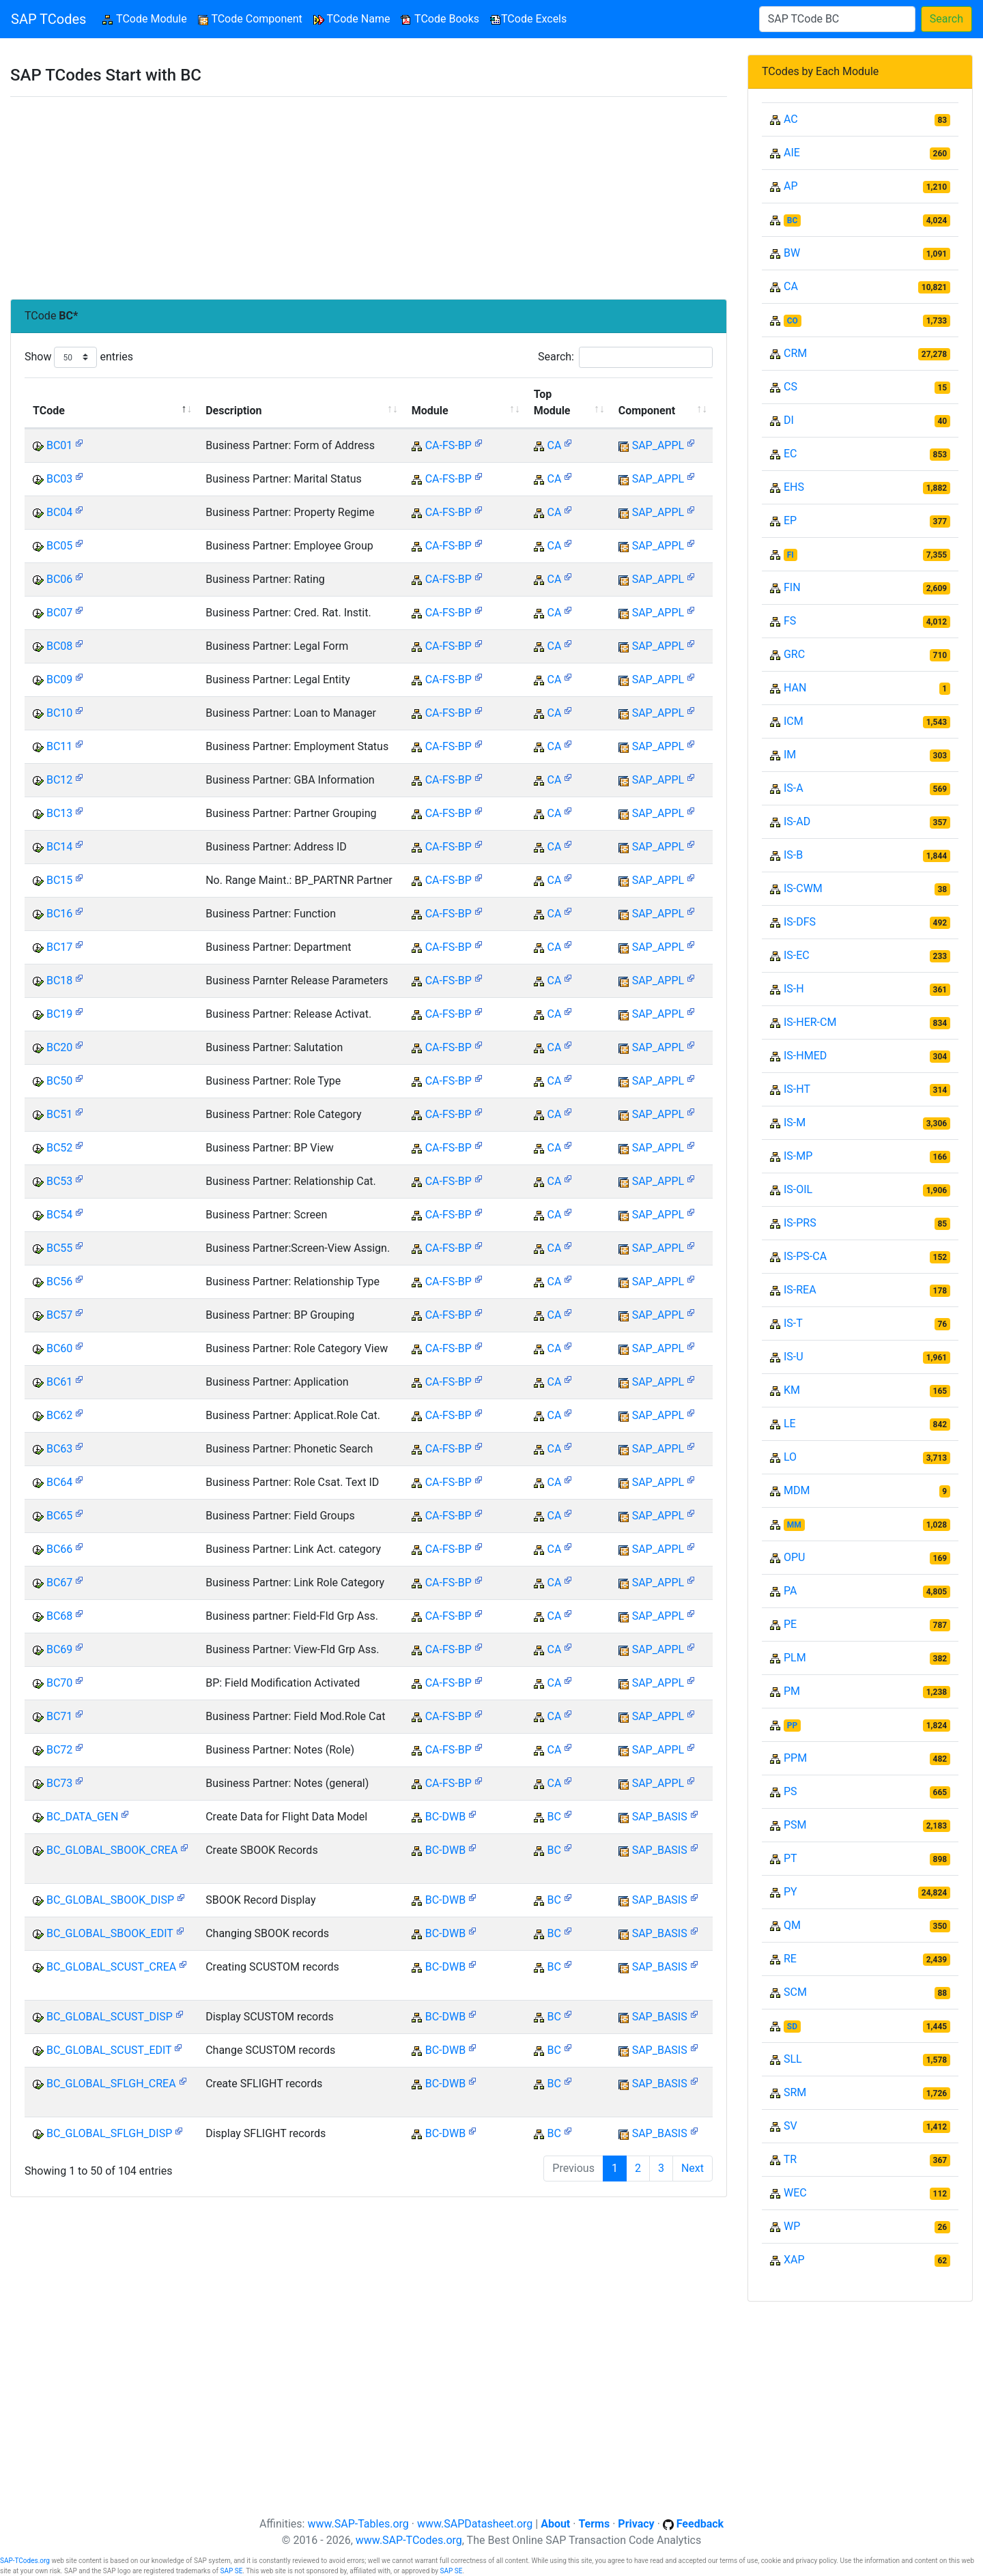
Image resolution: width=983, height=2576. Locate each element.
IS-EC (797, 955)
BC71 (59, 1716)
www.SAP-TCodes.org (409, 2540)
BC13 (59, 813)
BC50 (59, 1080)
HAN (795, 687)
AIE (792, 152)
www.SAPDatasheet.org (474, 2523)
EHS (794, 487)
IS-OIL (798, 1189)
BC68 (59, 1615)
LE (790, 1423)
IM (790, 754)
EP (790, 520)
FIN (792, 587)
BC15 (59, 880)
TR (790, 2159)
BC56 (59, 1281)
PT (790, 1858)
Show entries (79, 357)
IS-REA (800, 1289)
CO (792, 321)
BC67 (59, 1582)
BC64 (59, 1482)
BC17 (59, 947)
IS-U (793, 1356)
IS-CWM (803, 888)
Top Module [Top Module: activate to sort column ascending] (552, 402)
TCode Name (351, 18)
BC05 (59, 545)
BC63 (59, 1448)
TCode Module (147, 18)
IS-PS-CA (805, 1256)
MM (794, 1525)
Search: (625, 357)
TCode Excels (528, 18)
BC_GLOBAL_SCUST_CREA (111, 1966)
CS (790, 386)
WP (792, 2226)
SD (792, 2026)
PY (790, 1891)
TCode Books (440, 18)
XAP (794, 2259)
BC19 (59, 1013)
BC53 (59, 1181)
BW (792, 252)
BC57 (59, 1314)
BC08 (59, 646)
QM (792, 1925)
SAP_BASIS (659, 1816)
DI (789, 420)
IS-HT (797, 1089)
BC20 (59, 1047)
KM (792, 1390)
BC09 (59, 679)
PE (790, 1624)
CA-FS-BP (448, 445)
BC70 (59, 1682)
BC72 (59, 1749)
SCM (795, 1992)
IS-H (794, 988)
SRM (795, 2092)
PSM (795, 1824)
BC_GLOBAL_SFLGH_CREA (111, 2083)
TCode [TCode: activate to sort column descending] (49, 410)
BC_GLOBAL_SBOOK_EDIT (109, 1933)
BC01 (59, 445)
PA (790, 1590)
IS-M (795, 1122)
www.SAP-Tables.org (357, 2523)
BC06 (59, 579)
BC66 (59, 1549)
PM (792, 1691)
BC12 (59, 779)
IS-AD (797, 821)
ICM (793, 721)
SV (790, 2125)
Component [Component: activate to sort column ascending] (646, 410)
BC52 (59, 1147)
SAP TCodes (48, 19)
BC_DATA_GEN (82, 1816)
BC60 (59, 1348)
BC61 (59, 1381)
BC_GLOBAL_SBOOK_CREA (111, 1850)
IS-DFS (800, 921)
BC (554, 1816)
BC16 (59, 913)
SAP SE (231, 2571)
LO (790, 1456)
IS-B (793, 854)
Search (946, 18)
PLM (795, 1657)
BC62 (59, 1415)
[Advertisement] (368, 198)
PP (792, 1725)
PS (790, 1791)
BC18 (59, 980)
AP (791, 186)
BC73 (59, 1783)
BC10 (59, 712)
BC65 (59, 1515)
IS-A (793, 788)
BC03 (59, 478)
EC (790, 453)
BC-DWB (445, 1816)
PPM (795, 1757)
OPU (794, 1557)
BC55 (59, 1248)
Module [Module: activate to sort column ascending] (430, 410)
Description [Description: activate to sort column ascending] (233, 410)
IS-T (793, 1323)
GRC (794, 654)
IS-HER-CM (810, 1022)
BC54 (59, 1214)
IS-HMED (805, 1055)
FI (790, 555)
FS (790, 620)
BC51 (59, 1114)
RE (790, 1958)
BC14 (59, 846)
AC (791, 119)
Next (692, 2168)
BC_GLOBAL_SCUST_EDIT (108, 2050)
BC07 (59, 612)
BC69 (59, 1649)
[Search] (837, 19)
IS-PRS (800, 1222)
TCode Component (250, 18)
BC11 (59, 746)
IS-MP (798, 1155)
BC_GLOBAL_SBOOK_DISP (110, 1899)
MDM (797, 1490)
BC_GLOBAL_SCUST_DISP (109, 2016)
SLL (793, 2058)
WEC (795, 2192)
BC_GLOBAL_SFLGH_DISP (109, 2133)
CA (554, 445)
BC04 (59, 512)
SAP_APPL (658, 445)
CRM (795, 353)
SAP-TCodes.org (25, 2560)
